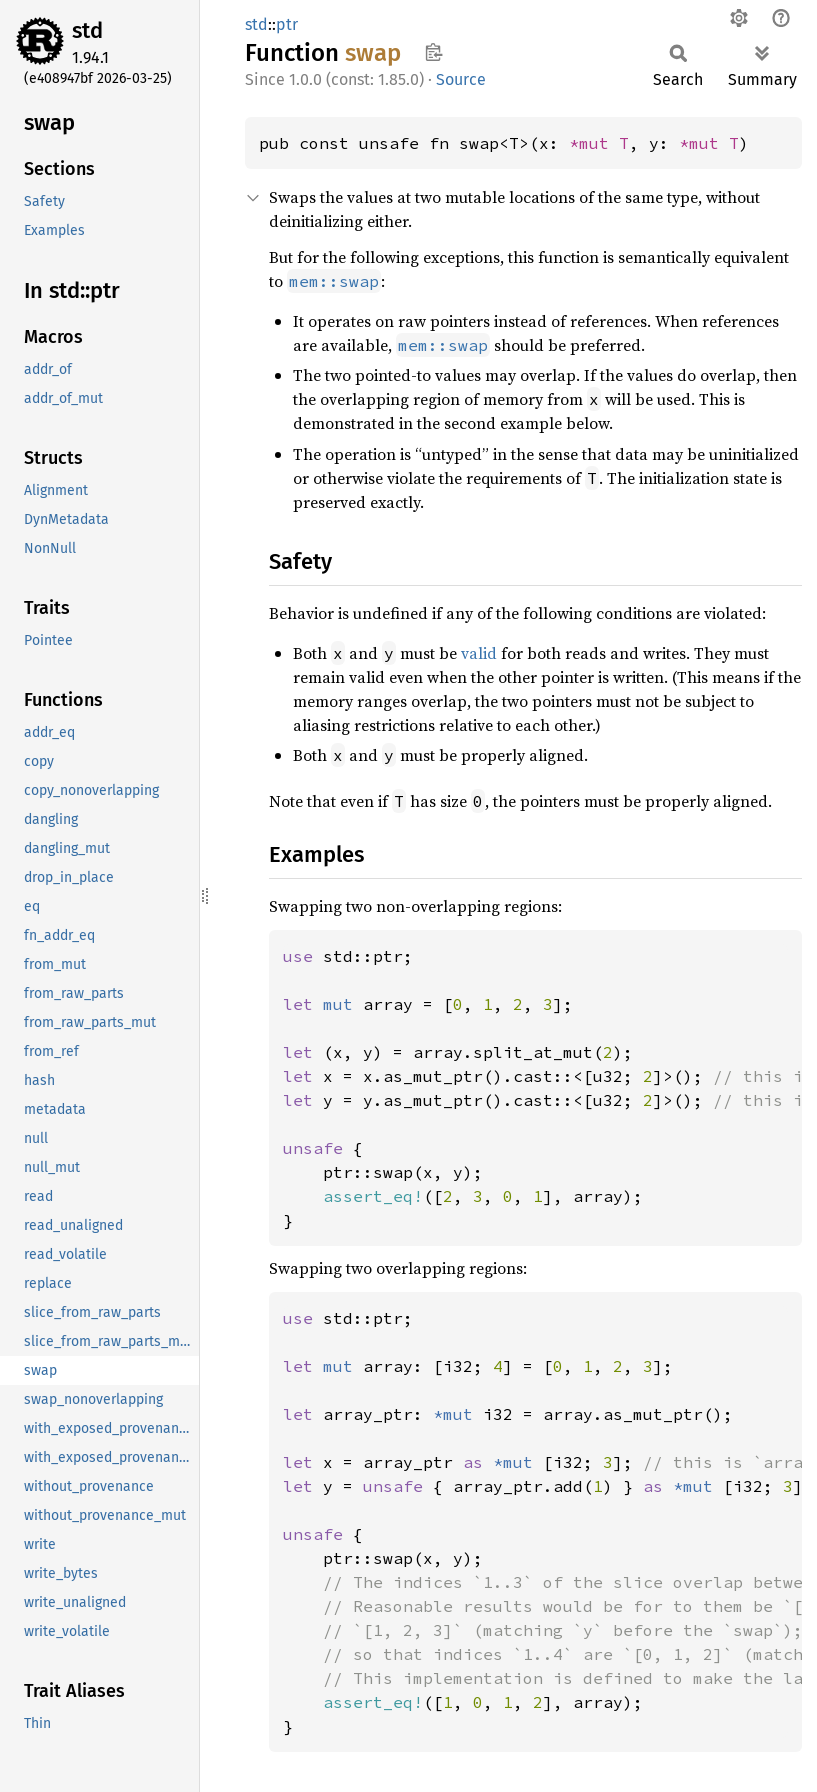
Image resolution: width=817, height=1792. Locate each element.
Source (461, 79)
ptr (287, 24)
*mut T (599, 143)
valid (479, 653)
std (87, 30)
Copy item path (433, 52)
